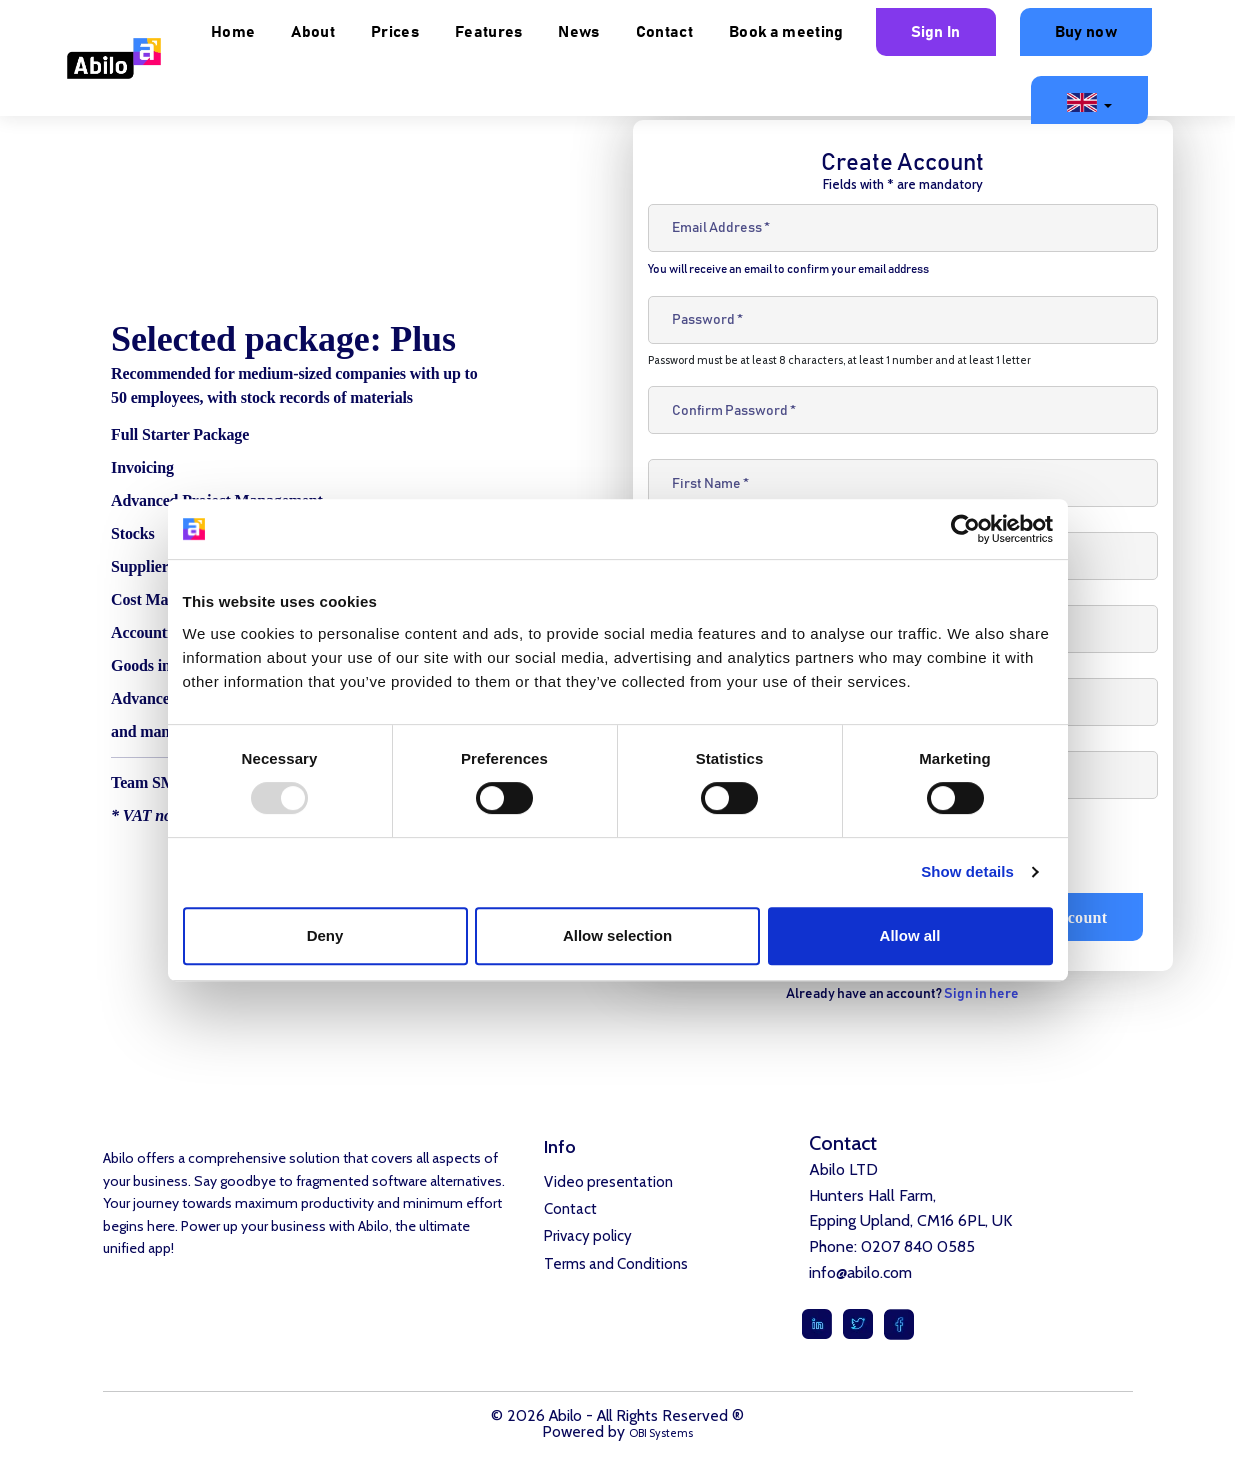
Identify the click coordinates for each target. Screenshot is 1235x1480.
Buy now (941, 99)
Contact (836, 32)
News (751, 32)
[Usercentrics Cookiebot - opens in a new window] (965, 529)
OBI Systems (662, 1433)
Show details (967, 871)
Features (661, 32)
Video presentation (608, 1183)
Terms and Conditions (616, 1270)
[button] (1089, 100)
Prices (567, 32)
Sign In (1108, 32)
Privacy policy (588, 1241)
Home (405, 32)
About (486, 32)
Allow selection (617, 935)
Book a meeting (958, 32)
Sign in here (981, 994)
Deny (325, 935)
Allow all (910, 935)
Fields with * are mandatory (903, 184)
